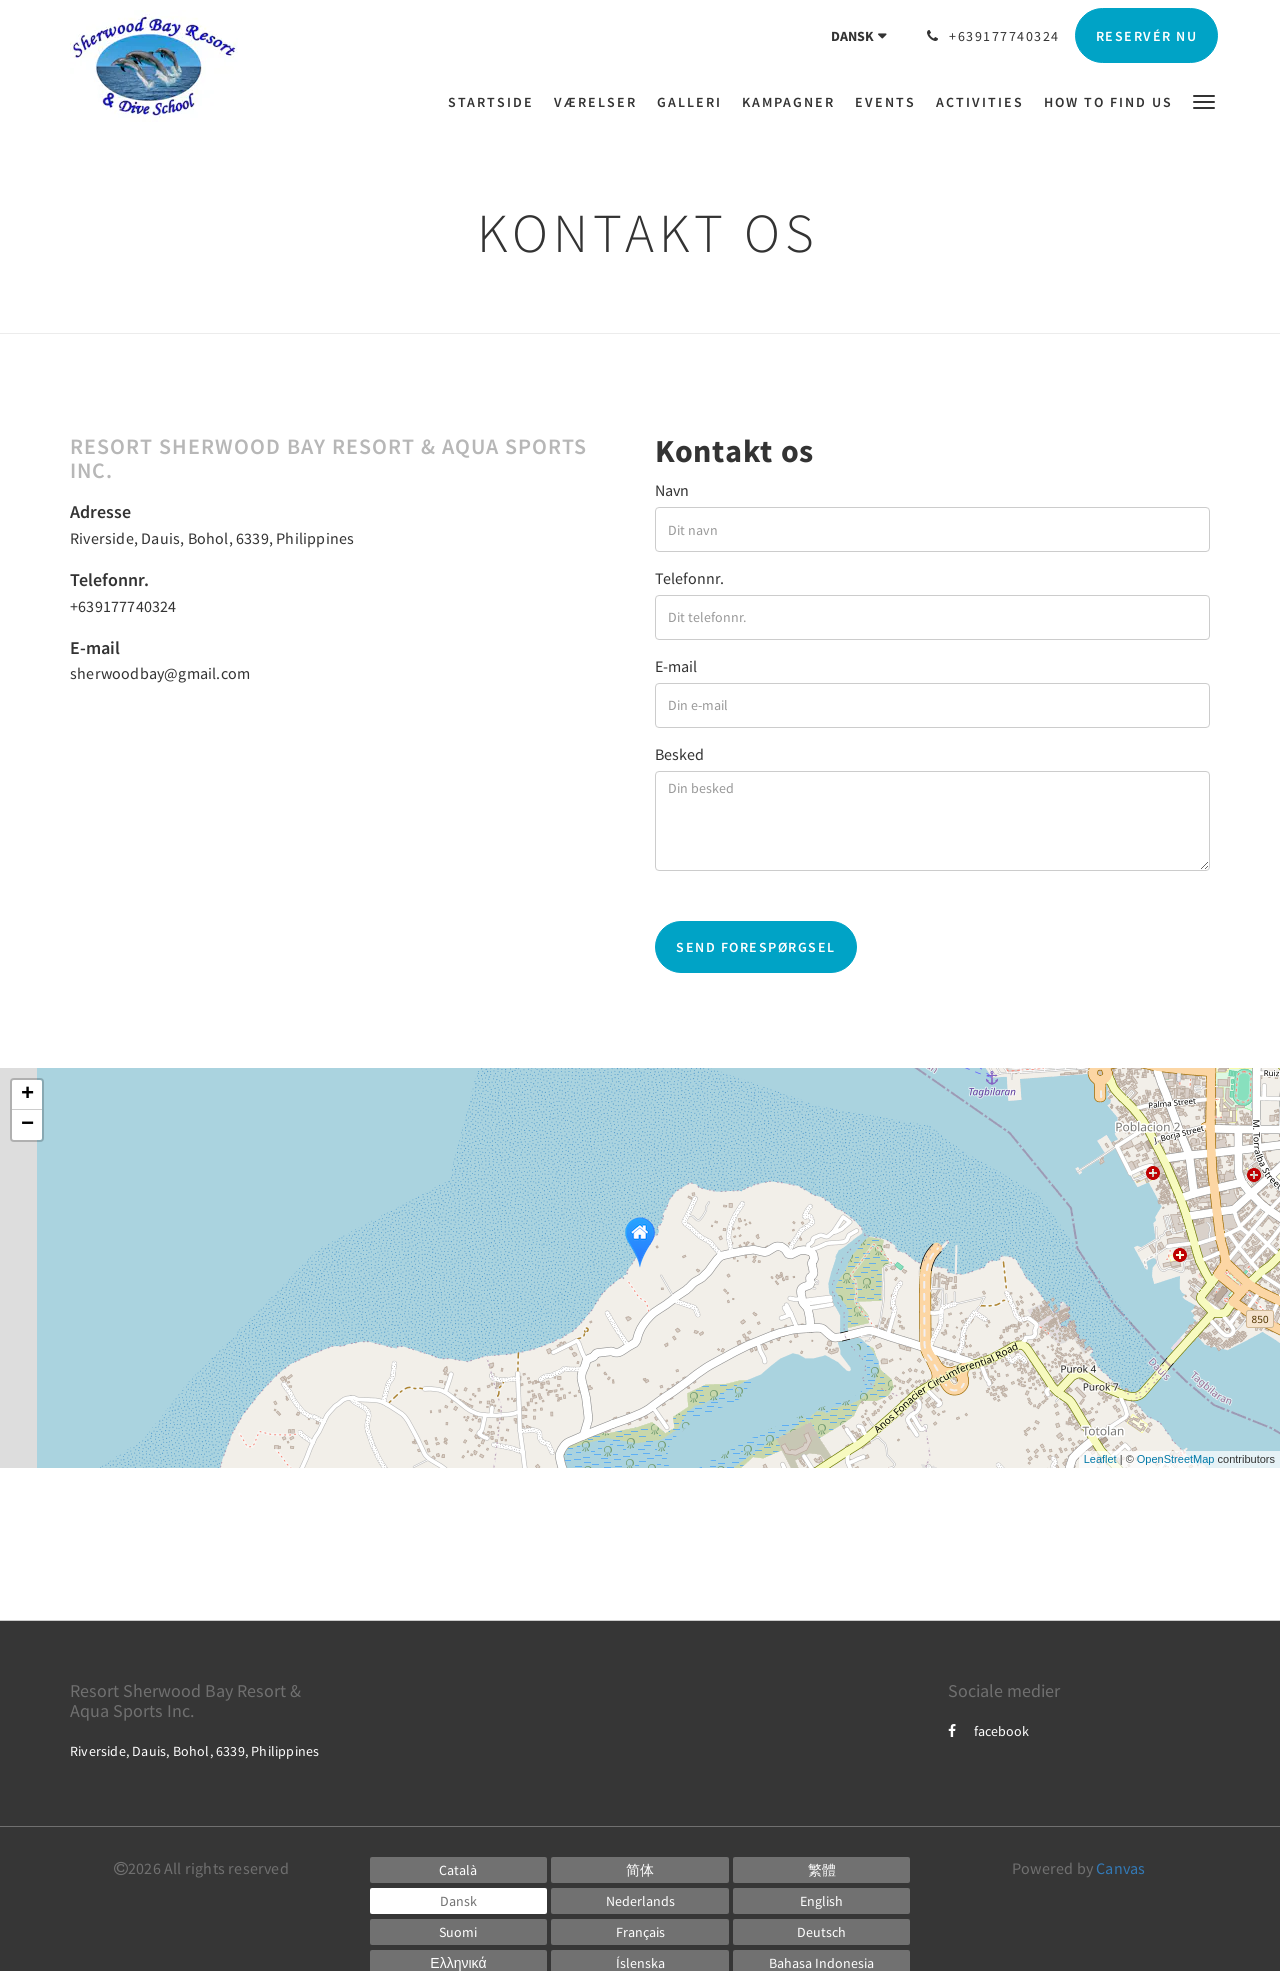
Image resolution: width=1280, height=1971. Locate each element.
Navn (672, 490)
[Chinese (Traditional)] (822, 1870)
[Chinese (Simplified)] (640, 1870)
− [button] (27, 1125)
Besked (679, 754)
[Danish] (459, 1901)
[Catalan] (459, 1870)
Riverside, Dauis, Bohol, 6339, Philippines (212, 538)
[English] (822, 1901)
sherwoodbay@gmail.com (160, 673)
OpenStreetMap (1176, 1459)
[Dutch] (640, 1901)
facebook (988, 1731)
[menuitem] (496, 102)
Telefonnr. (689, 578)
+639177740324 (123, 606)
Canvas (1120, 1868)
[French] (640, 1932)
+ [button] (27, 1095)
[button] (1204, 100)
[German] (822, 1932)
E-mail (676, 666)
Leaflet (1100, 1459)
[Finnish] (459, 1932)
